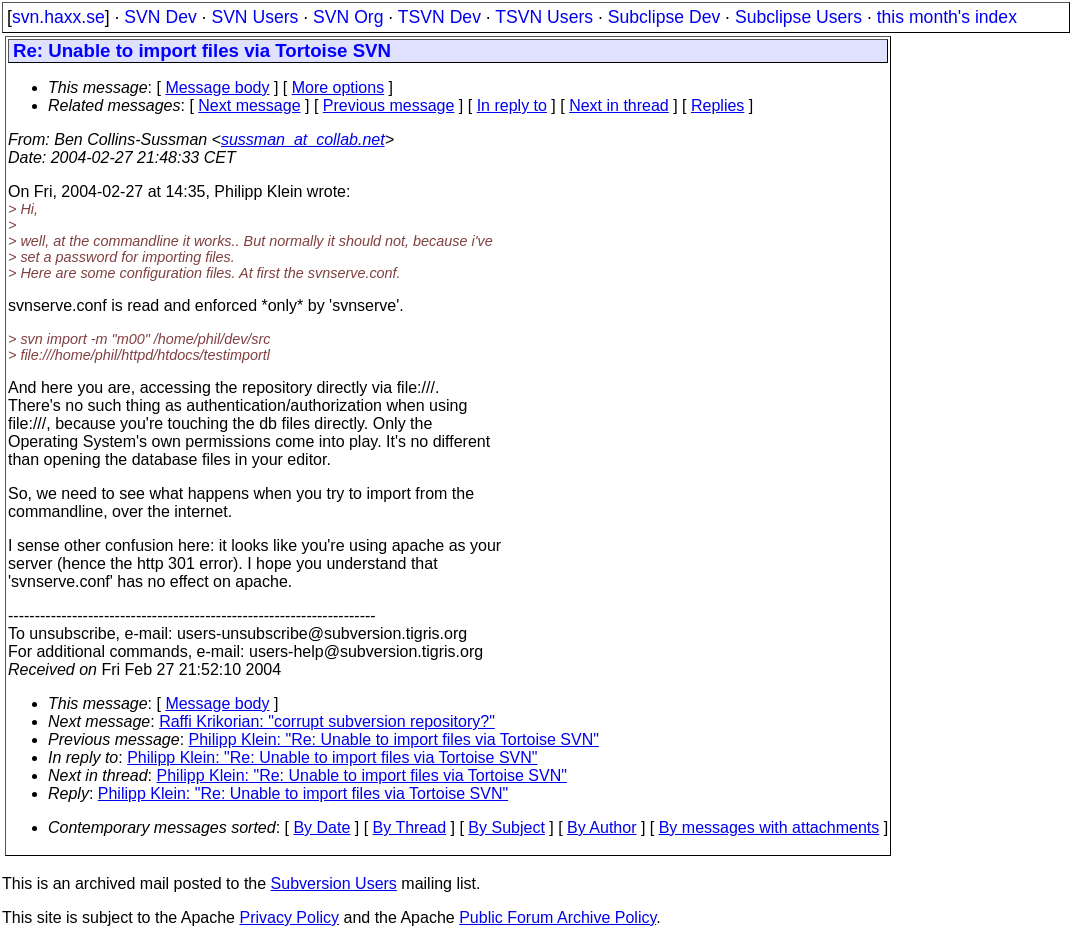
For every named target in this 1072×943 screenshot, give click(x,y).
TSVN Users (544, 17)
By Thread (410, 827)
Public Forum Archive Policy (557, 917)
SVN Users (254, 17)
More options (338, 87)
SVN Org (348, 17)
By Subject (506, 827)
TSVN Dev (439, 17)
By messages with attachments (769, 827)
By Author (601, 827)
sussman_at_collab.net (303, 139)
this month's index (947, 17)
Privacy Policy (289, 917)
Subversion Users (334, 883)
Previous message (389, 105)
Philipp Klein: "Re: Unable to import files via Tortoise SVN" (394, 739)
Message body (217, 87)
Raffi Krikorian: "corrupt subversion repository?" (327, 721)
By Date (321, 827)
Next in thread (619, 105)
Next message (249, 105)
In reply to (512, 105)
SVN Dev (160, 17)
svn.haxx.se (58, 17)
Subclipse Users (798, 17)
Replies (717, 105)
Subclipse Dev (664, 17)
